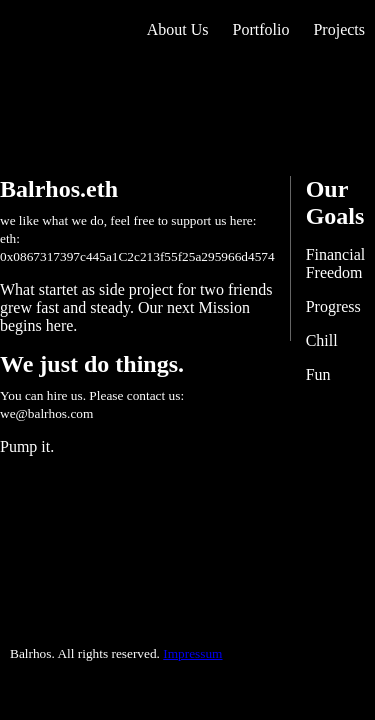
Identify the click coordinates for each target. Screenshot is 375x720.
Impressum (192, 653)
